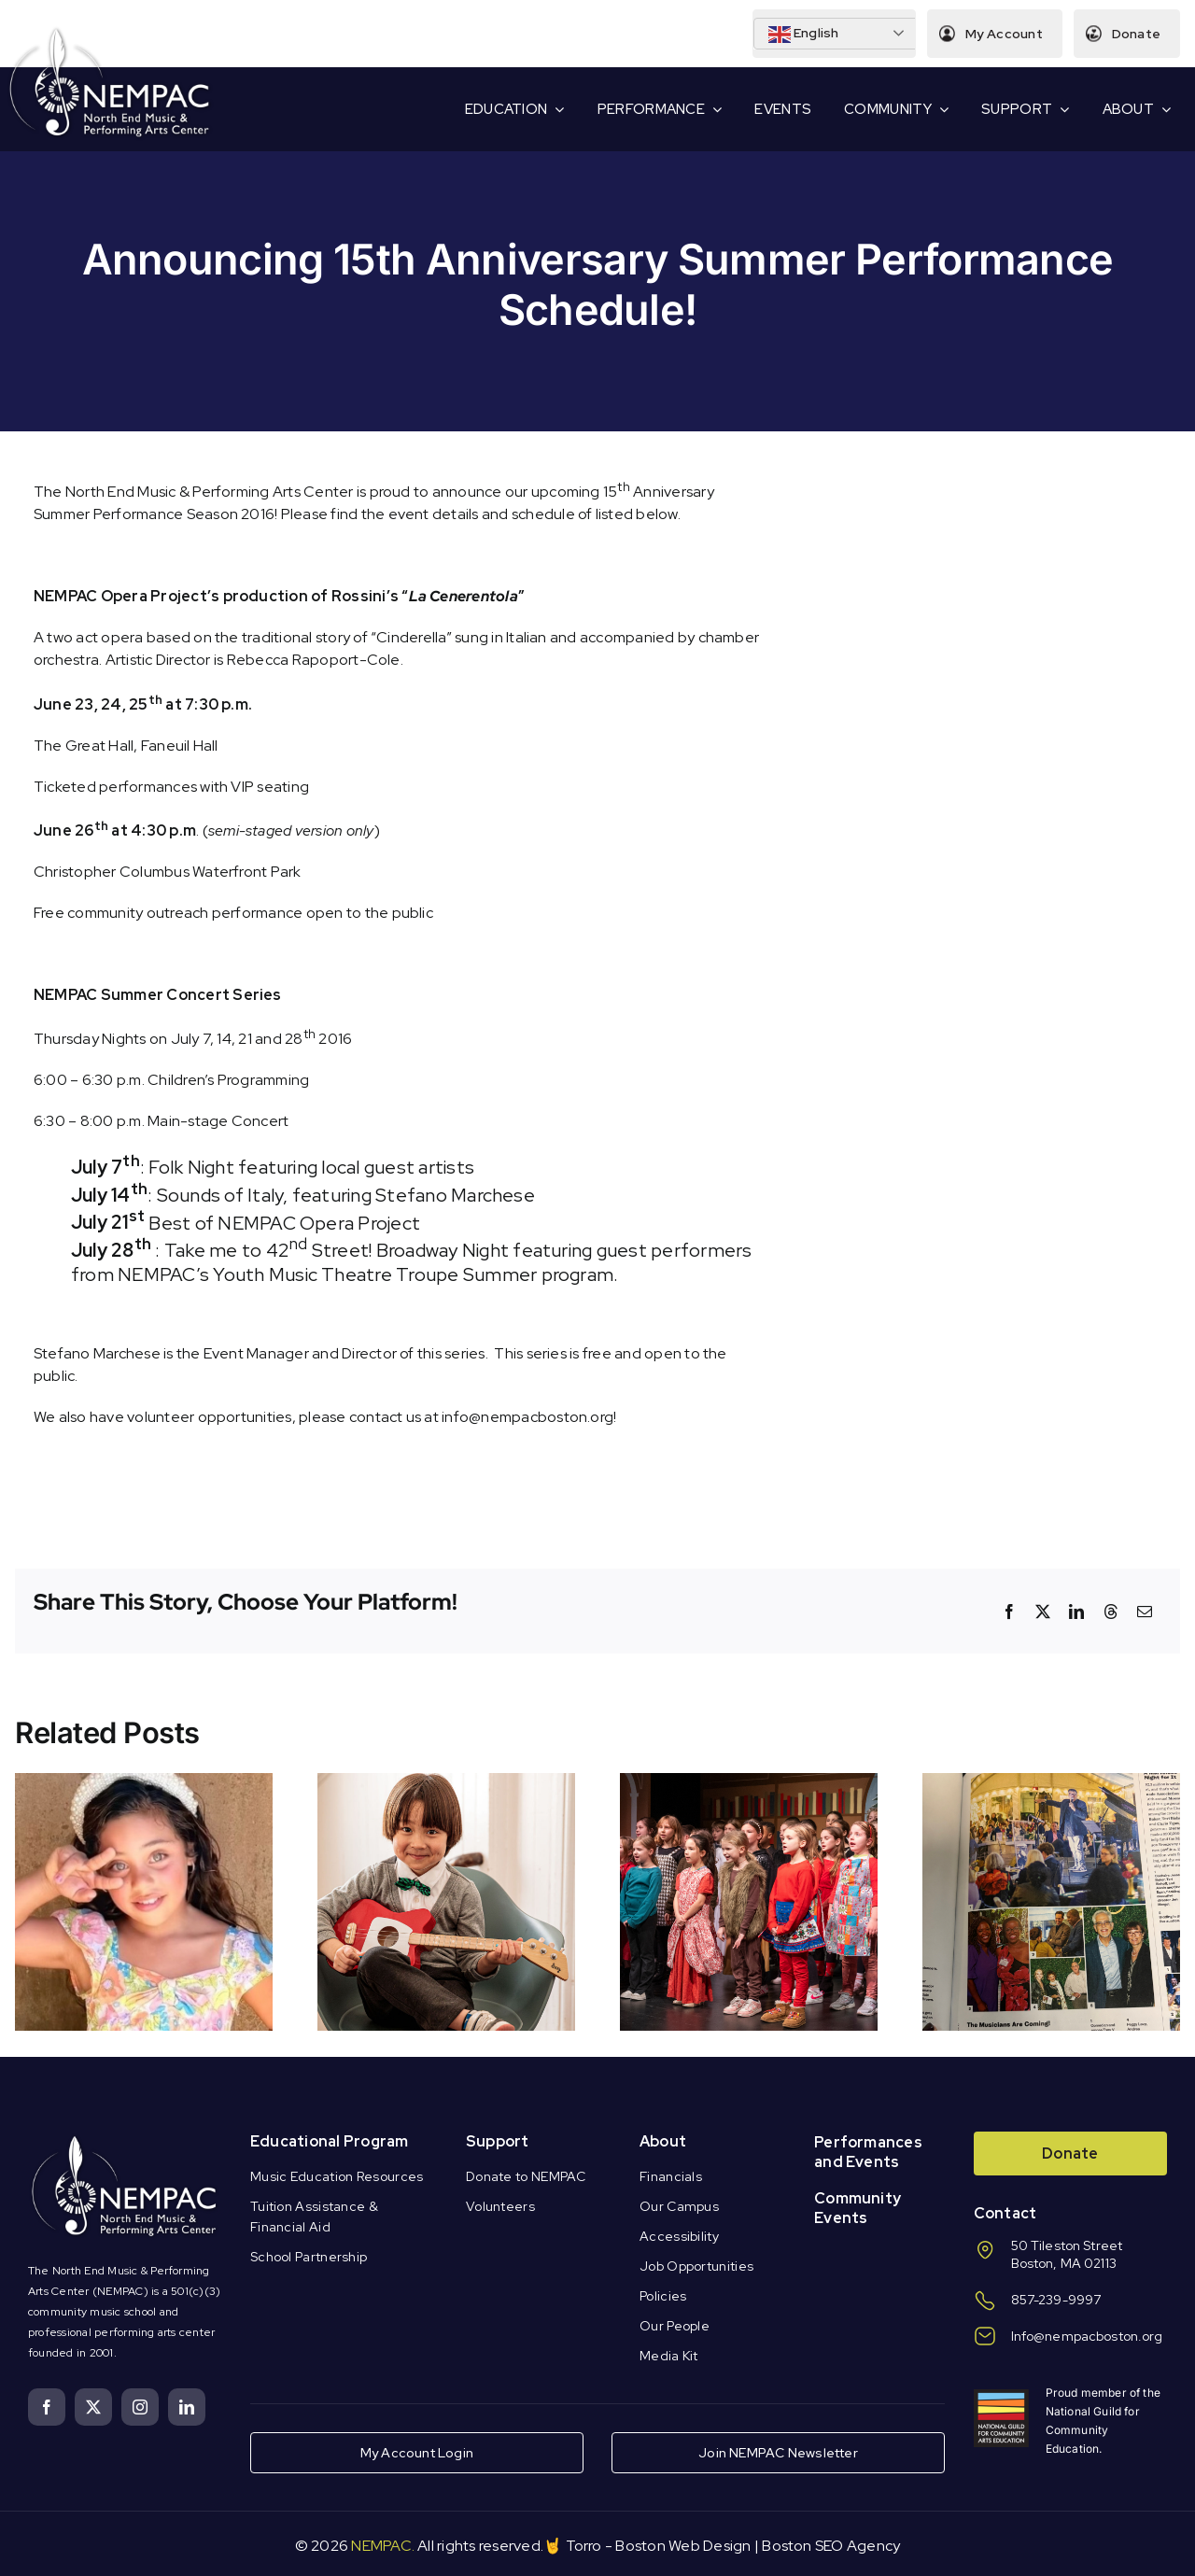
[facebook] (46, 2407)
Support (497, 2141)
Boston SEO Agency (831, 2545)
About (663, 2141)
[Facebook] (1009, 1611)
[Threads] (1111, 1611)
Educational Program (329, 2141)
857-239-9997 (1056, 2299)
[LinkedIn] (1076, 1611)
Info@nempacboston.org (1087, 2336)
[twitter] (93, 2407)
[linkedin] (186, 2407)
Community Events (857, 2208)
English (803, 34)
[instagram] (140, 2407)
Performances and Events (868, 2152)
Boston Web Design (683, 2545)
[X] (1043, 1611)
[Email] (1144, 1611)
